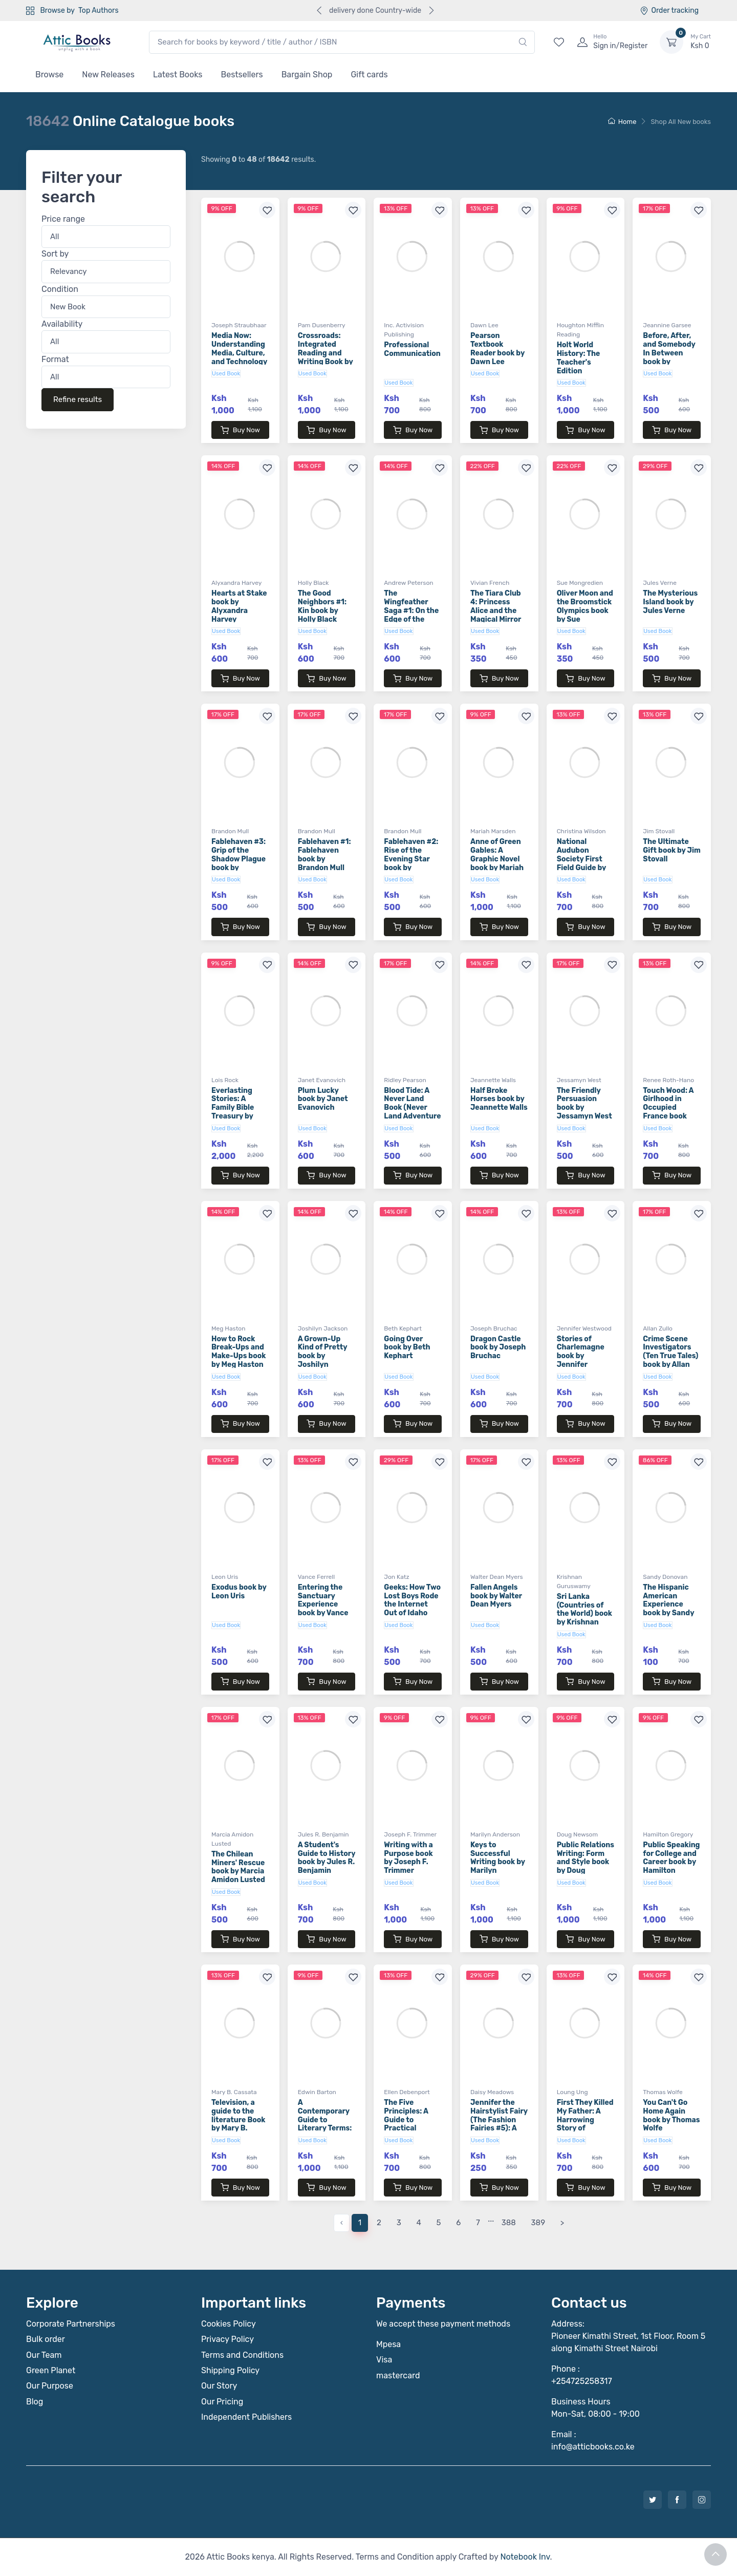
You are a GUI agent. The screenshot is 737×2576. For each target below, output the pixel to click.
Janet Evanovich (321, 1080)
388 (509, 2222)
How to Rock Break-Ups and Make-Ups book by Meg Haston (238, 1352)
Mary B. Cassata (234, 2092)
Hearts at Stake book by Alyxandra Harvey (239, 606)
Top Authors (98, 10)
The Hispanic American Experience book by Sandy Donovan (668, 1604)
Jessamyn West (579, 1080)
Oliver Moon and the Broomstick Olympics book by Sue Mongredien (585, 610)
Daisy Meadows (492, 2092)
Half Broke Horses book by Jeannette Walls (499, 1099)
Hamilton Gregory (668, 1834)
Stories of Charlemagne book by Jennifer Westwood (580, 1356)
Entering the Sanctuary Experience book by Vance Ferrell (323, 1604)
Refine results (77, 400)
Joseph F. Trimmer (410, 1834)
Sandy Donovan (665, 1576)
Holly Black (313, 582)
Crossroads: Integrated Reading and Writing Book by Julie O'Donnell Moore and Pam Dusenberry (325, 361)
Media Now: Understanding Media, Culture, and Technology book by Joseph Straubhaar (239, 357)
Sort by (55, 254)
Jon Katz (396, 1576)
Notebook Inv (525, 2557)
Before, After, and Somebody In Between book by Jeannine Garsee (669, 357)
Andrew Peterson (408, 582)
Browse (49, 74)
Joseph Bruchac (493, 1328)
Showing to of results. (258, 159)
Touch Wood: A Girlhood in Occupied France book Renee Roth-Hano (668, 1112)
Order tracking (669, 10)
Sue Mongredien (580, 582)
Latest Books (178, 74)
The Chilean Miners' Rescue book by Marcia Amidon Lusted (238, 1867)
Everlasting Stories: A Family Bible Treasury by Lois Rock (232, 1107)
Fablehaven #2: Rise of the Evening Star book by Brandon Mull (411, 858)
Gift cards (369, 74)
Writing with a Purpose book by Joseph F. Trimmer (408, 1858)
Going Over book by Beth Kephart (407, 1348)
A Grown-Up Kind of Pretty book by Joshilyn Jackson (323, 1356)
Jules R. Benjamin (323, 1834)
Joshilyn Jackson (323, 1328)
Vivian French (489, 582)
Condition (59, 289)
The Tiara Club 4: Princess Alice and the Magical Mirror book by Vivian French (495, 615)
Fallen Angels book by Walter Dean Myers (496, 1596)
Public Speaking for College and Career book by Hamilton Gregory (671, 1862)
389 (538, 2222)
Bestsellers (242, 74)
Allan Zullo (658, 1328)
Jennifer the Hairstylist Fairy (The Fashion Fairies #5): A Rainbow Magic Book (499, 2124)
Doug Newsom (577, 1834)
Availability (61, 324)
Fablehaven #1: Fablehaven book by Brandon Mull (324, 854)
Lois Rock (225, 1080)
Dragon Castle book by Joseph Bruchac (498, 1348)
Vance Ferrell (316, 1576)
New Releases (108, 74)
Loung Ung (572, 2092)
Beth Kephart (403, 1328)
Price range (63, 219)
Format (55, 359)
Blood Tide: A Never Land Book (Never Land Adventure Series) (412, 1107)
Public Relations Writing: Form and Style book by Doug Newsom (585, 1862)
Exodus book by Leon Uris (239, 1591)
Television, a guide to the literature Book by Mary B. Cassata (238, 2119)
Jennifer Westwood (584, 1328)
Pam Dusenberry (321, 325)
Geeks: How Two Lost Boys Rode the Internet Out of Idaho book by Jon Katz (412, 1609)
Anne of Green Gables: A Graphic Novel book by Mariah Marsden (497, 858)
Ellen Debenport (406, 2092)
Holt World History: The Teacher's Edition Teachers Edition (578, 366)
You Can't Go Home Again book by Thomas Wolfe (671, 2115)
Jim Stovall (659, 831)
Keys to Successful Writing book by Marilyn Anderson (497, 1862)
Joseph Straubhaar (238, 325)
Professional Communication (412, 349)
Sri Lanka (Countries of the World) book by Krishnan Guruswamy (584, 1613)
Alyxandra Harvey (236, 582)
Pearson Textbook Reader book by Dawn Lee (497, 348)
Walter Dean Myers (496, 1576)
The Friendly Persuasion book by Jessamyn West (584, 1103)
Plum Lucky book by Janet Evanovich (323, 1099)
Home (622, 121)
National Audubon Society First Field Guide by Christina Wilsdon (581, 863)
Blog (34, 2401)
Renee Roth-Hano (668, 1080)
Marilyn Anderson (495, 1834)
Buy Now (240, 430)
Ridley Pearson (405, 1080)
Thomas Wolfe (662, 2092)
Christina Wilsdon (581, 831)
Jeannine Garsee (667, 325)
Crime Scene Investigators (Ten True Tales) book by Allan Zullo (670, 1356)
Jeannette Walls (493, 1080)
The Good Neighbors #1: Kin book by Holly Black (322, 606)
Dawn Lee (484, 325)
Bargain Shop (307, 74)
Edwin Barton (317, 2092)
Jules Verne (660, 582)
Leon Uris (224, 1576)
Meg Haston (228, 1328)
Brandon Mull (230, 831)
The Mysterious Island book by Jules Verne (670, 602)
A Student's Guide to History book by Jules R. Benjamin (327, 1858)
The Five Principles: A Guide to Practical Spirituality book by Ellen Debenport (407, 2128)
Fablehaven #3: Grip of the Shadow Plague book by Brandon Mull (238, 858)
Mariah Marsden (492, 831)
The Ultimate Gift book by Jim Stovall (672, 850)
